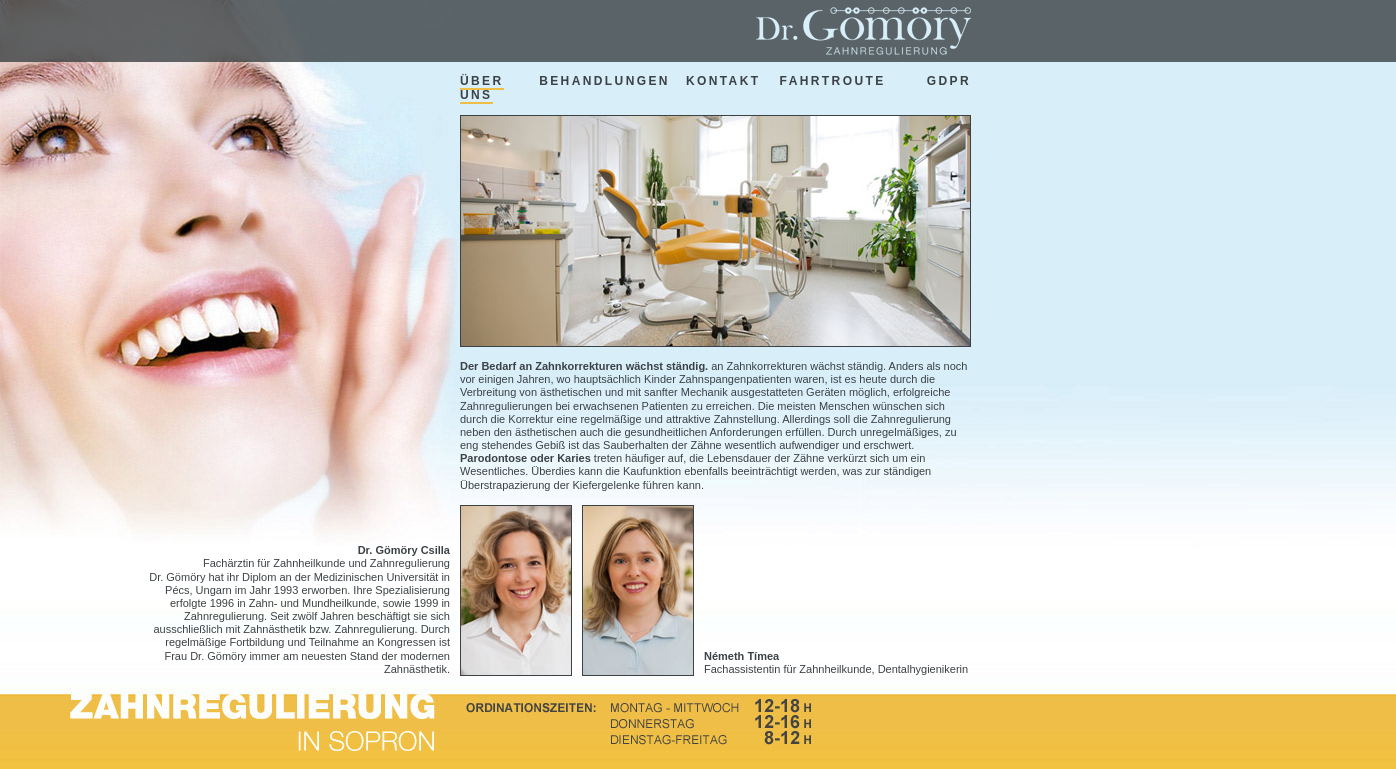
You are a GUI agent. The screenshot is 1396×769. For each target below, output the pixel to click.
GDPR (949, 81)
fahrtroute (833, 81)
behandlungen (604, 81)
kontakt (723, 81)
